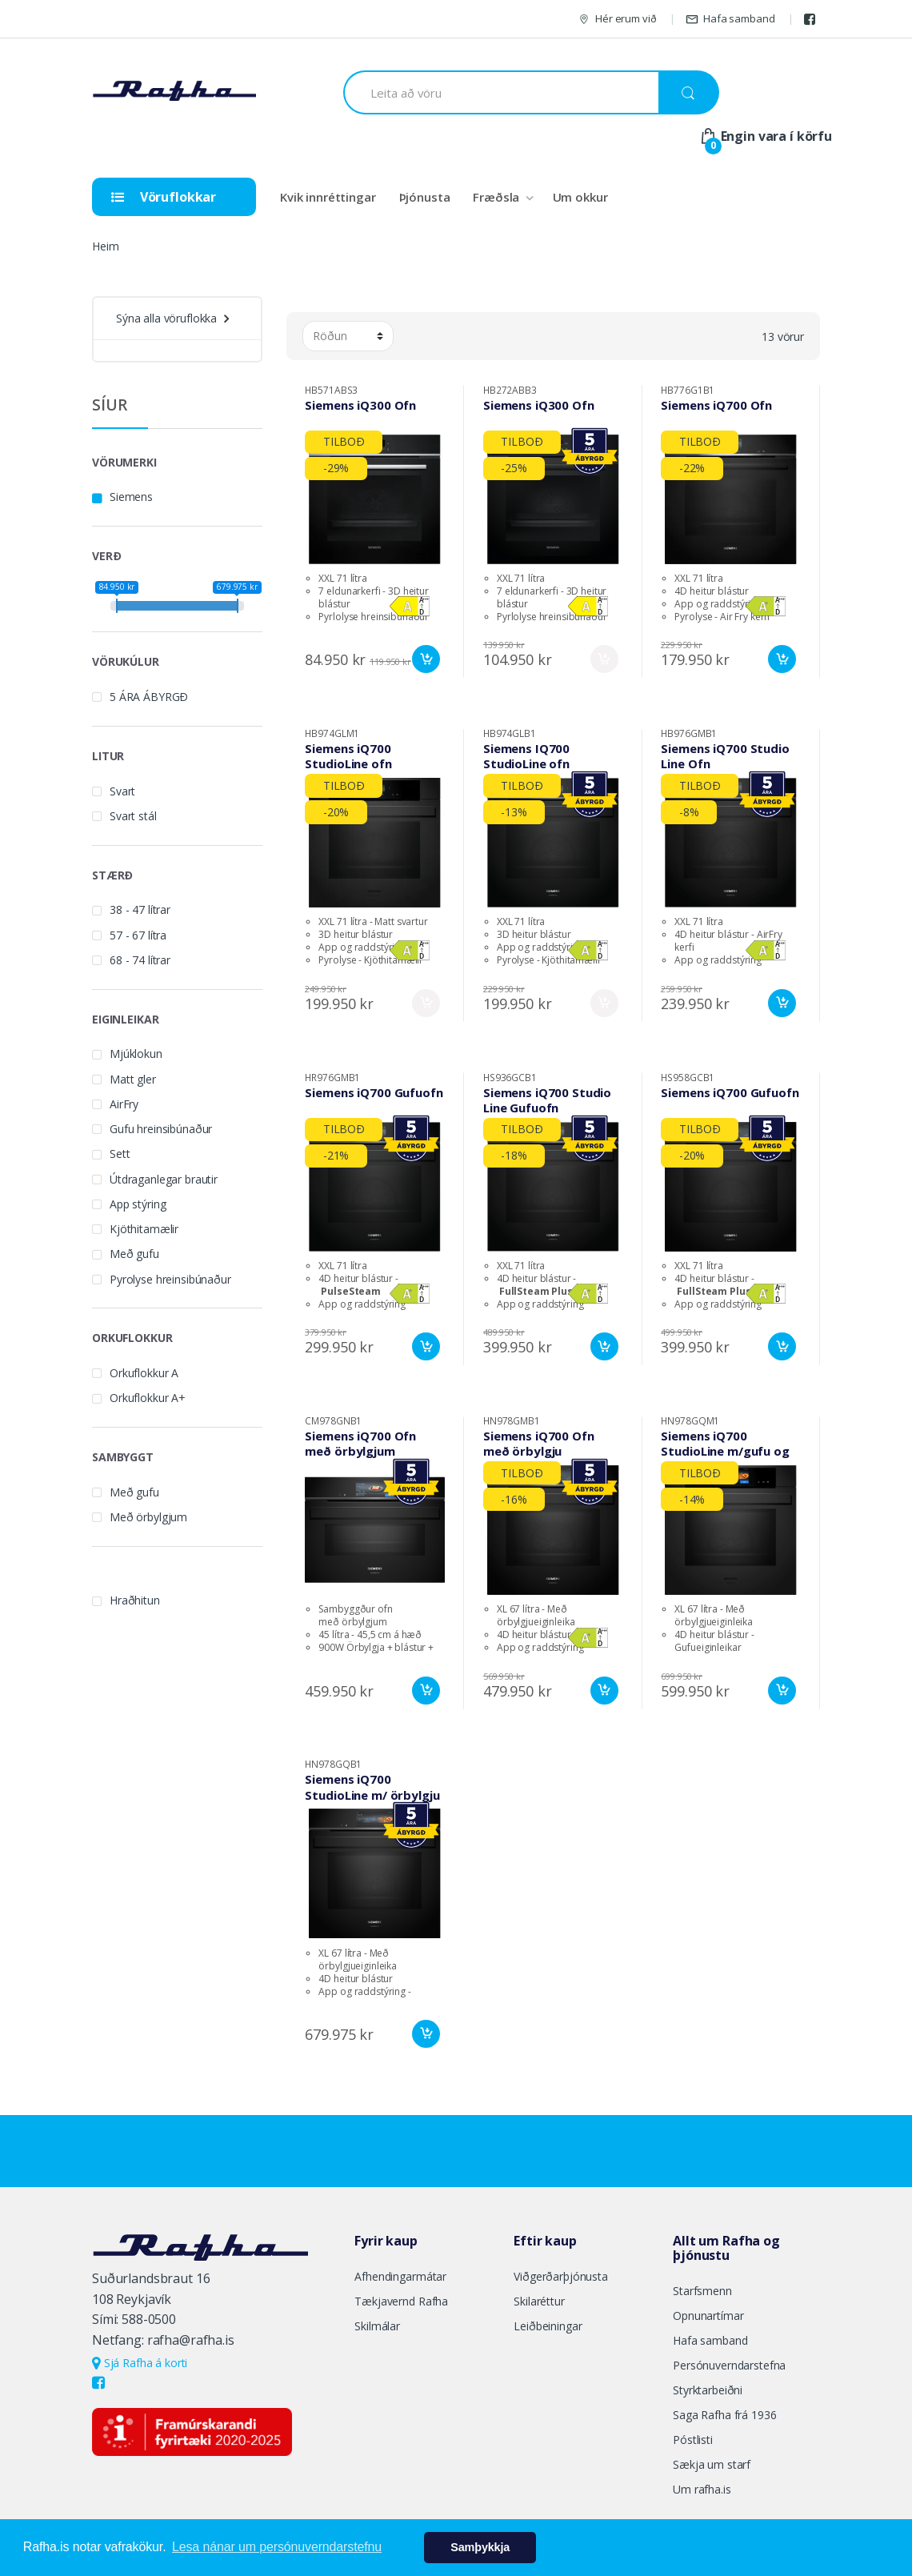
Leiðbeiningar (548, 2326)
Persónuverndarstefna (729, 2365)
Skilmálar (377, 2326)
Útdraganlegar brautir (164, 1179)
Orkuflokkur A (144, 1372)
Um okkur (580, 197)
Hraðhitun (135, 1600)
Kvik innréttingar (328, 197)
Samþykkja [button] (480, 2547)
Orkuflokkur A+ (148, 1397)
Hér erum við (617, 18)
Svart (122, 791)
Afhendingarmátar (400, 2276)
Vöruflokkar (163, 197)
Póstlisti (693, 2439)
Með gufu (134, 1253)
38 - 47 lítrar (140, 909)
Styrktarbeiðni (707, 2390)
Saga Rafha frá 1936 (724, 2414)
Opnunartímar (708, 2315)
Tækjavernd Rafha (401, 2301)
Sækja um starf (711, 2464)
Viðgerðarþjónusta (561, 2276)
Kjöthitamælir (144, 1228)
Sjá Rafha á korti (139, 2362)
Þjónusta (424, 197)
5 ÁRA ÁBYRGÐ (149, 696)
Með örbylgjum (148, 1516)
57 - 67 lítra (138, 935)
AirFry (124, 1104)
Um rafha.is (701, 2489)
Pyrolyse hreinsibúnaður (170, 1279)
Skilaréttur (539, 2301)
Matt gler (133, 1079)
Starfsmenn (702, 2290)
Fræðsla (496, 197)
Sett (120, 1153)
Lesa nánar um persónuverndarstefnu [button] (277, 2547)
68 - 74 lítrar (140, 960)
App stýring (138, 1204)
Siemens (131, 496)
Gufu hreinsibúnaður (161, 1128)
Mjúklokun (136, 1053)
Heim (105, 246)
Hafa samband (730, 18)
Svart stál (133, 815)
